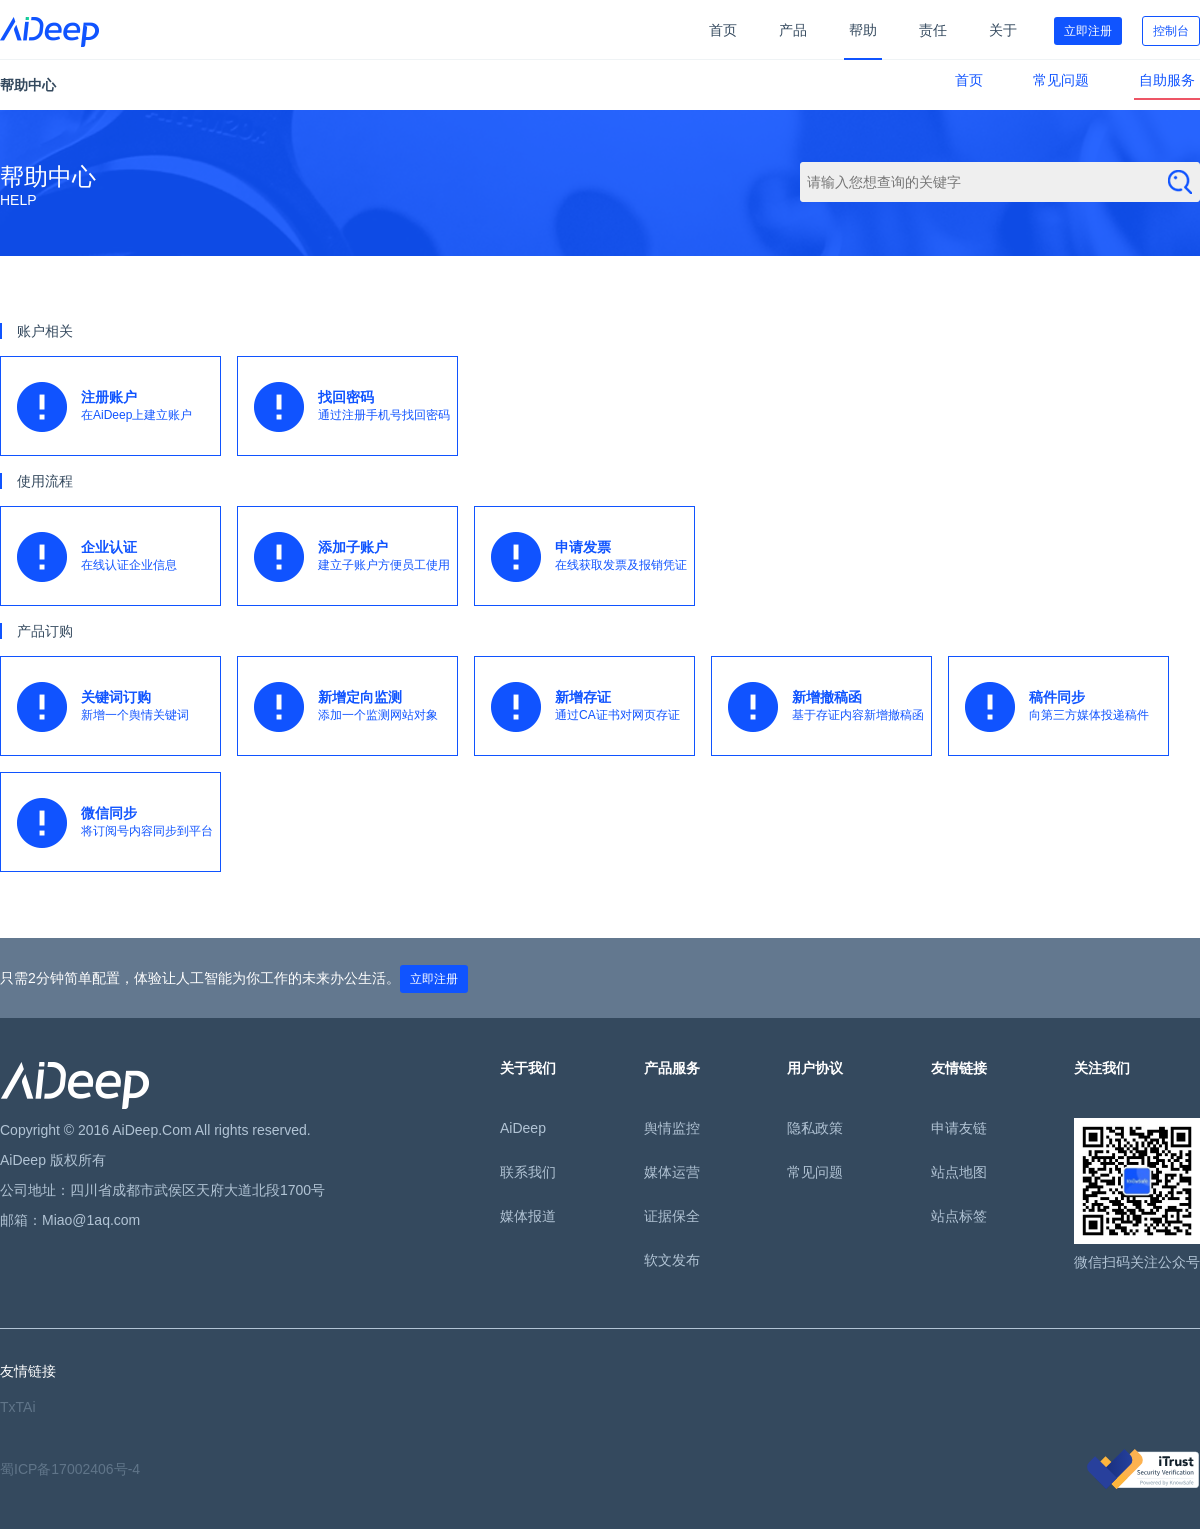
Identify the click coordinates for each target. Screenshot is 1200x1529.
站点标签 (959, 1216)
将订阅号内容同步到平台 (118, 823)
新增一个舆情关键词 (118, 707)
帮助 (863, 30)
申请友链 (959, 1128)
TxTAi (18, 1407)
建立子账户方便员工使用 (355, 557)
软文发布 (672, 1260)
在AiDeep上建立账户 (118, 407)
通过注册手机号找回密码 (355, 407)
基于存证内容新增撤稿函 (829, 707)
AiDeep (523, 1128)
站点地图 (959, 1172)
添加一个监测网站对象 (355, 707)
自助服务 (1167, 80)
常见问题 (1061, 80)
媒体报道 (528, 1216)
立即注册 (1088, 31)
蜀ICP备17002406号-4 (70, 1469)
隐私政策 (815, 1128)
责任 (933, 30)
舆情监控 (672, 1128)
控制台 (1171, 31)
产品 (793, 30)
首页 (723, 30)
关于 (1003, 30)
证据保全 (672, 1216)
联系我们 (528, 1172)
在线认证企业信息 (118, 557)
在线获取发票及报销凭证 (592, 557)
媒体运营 (672, 1172)
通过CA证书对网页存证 (592, 707)
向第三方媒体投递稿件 (1066, 707)
